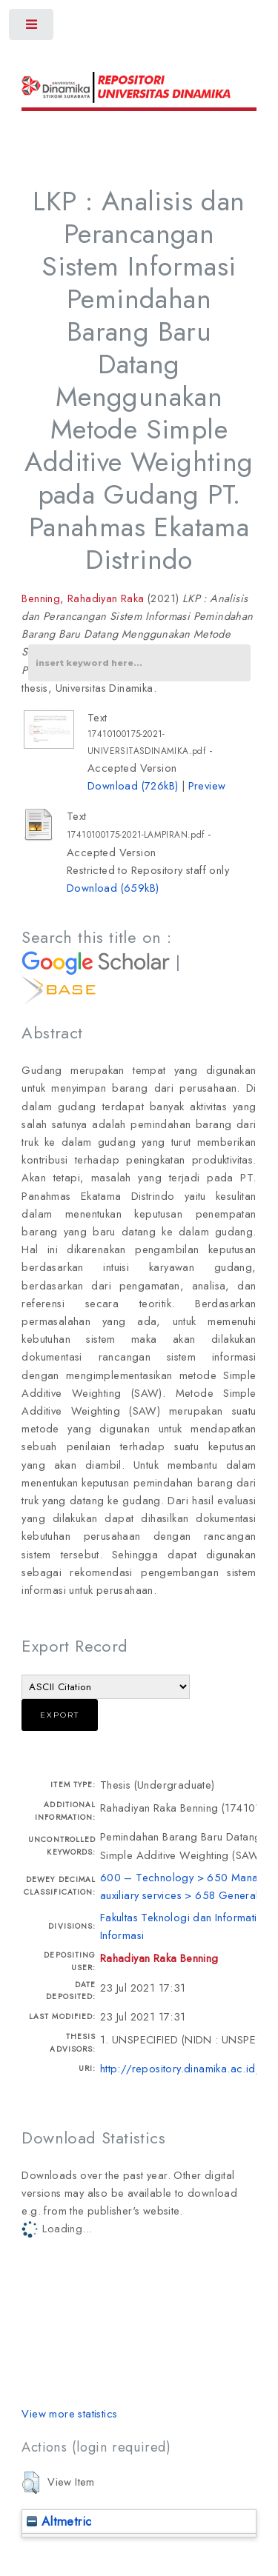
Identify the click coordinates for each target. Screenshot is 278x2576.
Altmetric (59, 2521)
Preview (207, 785)
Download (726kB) (132, 785)
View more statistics (69, 2413)
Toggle (32, 28)
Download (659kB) (113, 887)
